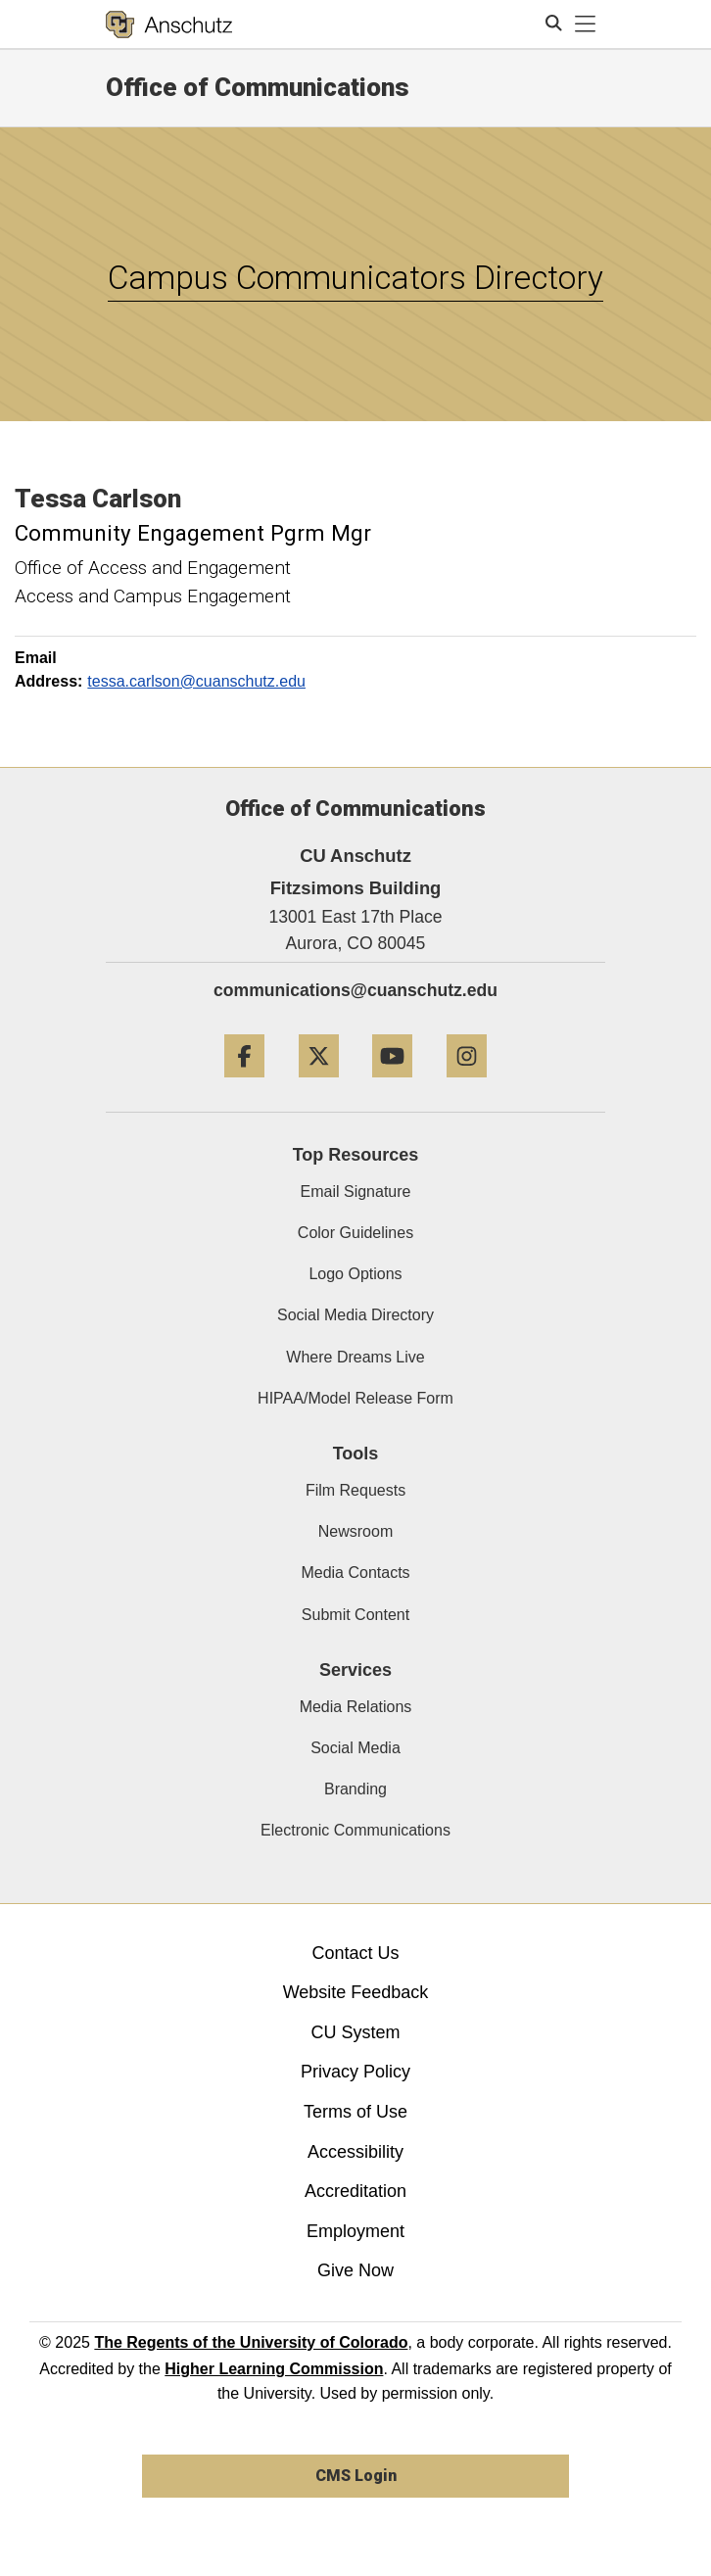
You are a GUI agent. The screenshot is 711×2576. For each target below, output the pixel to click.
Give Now (355, 2270)
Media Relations (356, 1706)
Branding (355, 1789)
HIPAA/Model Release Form (355, 1398)
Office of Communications (257, 87)
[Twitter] (319, 1084)
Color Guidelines (355, 1232)
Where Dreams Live (355, 1357)
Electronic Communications (355, 1830)
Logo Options (355, 1273)
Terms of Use (355, 2112)
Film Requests (355, 1490)
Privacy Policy (355, 2071)
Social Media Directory (355, 1315)
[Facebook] (244, 1084)
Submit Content (355, 1614)
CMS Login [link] (356, 2475)
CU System (355, 2032)
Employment (355, 2231)
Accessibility (355, 2152)
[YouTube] (392, 1084)
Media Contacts (355, 1572)
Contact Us (355, 1953)
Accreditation (355, 2191)
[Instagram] (466, 1084)
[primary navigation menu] (585, 24)
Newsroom (355, 1531)
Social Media (355, 1748)
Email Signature (356, 1191)
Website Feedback (356, 1992)
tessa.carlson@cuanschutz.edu (196, 681)
